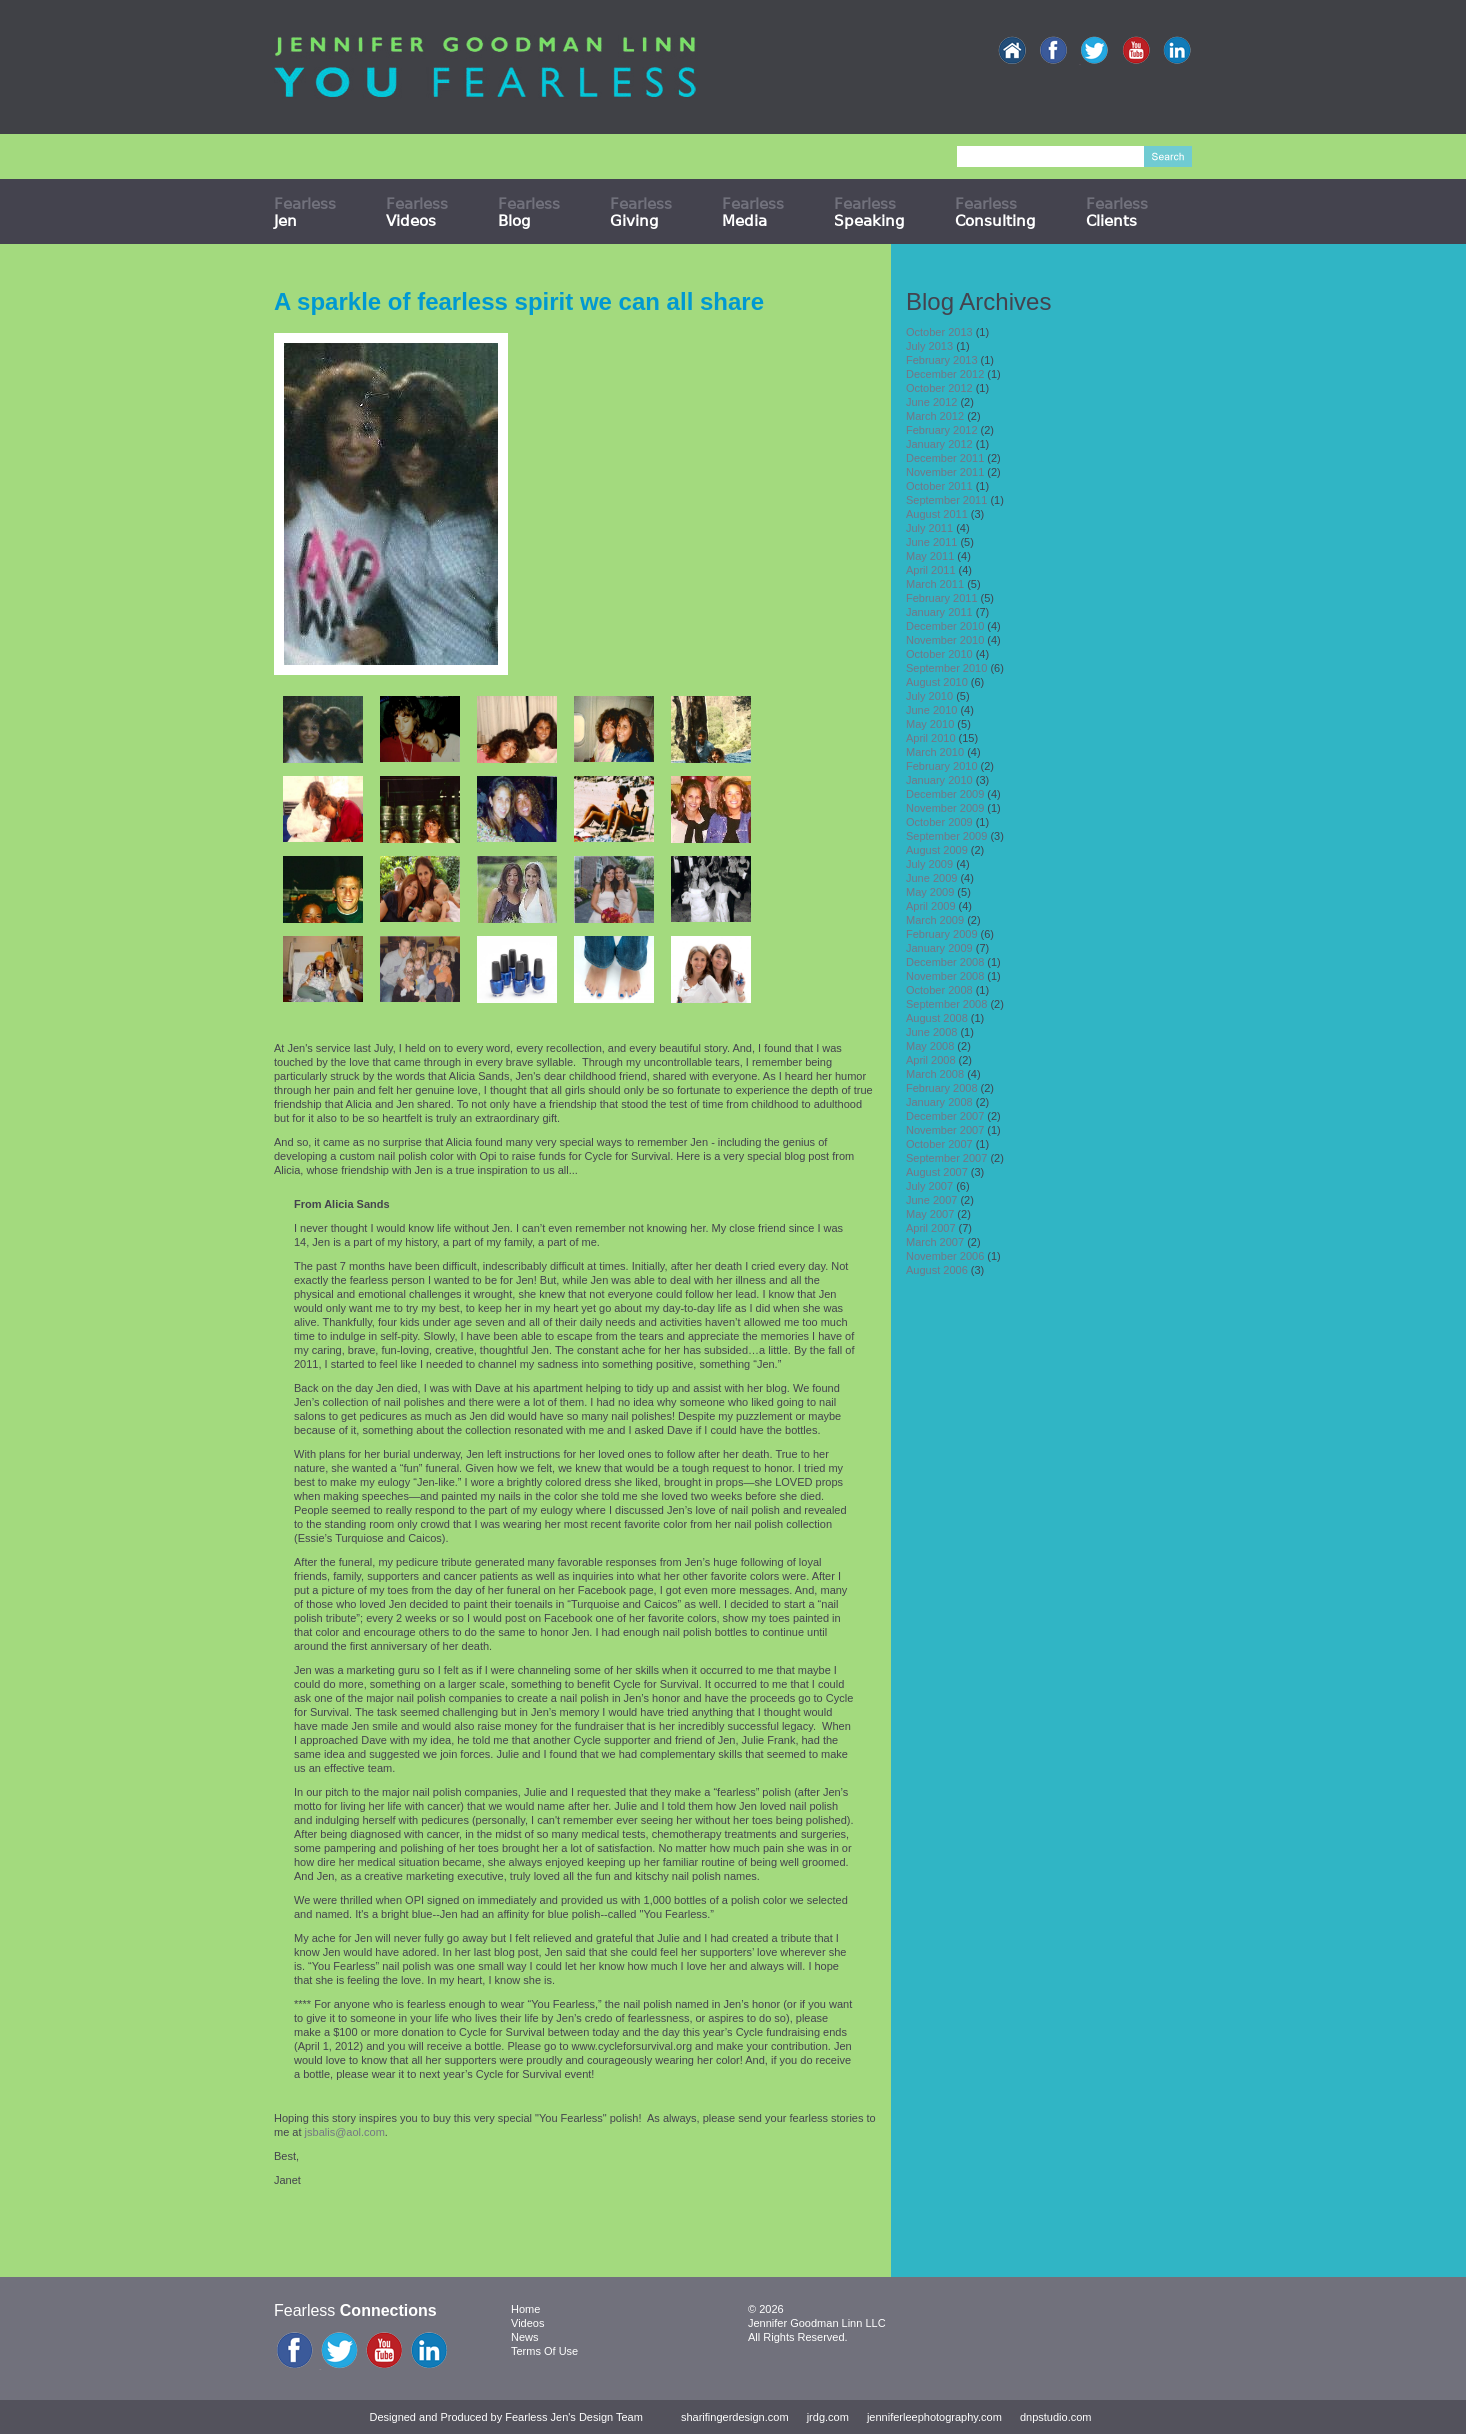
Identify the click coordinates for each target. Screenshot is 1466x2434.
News (525, 2337)
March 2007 (935, 1242)
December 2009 (945, 794)
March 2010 (935, 752)
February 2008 (942, 1088)
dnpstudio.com (1056, 2417)
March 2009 (935, 920)
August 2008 (937, 1018)
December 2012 (945, 374)
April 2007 (931, 1228)
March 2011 (935, 584)
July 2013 (929, 346)
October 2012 (939, 388)
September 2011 (946, 500)
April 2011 (931, 570)
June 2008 (931, 1032)
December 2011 (945, 458)
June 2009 (931, 878)
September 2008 (946, 1004)
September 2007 (946, 1158)
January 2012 (939, 444)
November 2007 (945, 1130)
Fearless (305, 212)
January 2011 (939, 612)
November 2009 (945, 808)
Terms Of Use (544, 2351)
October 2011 (939, 486)
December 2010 (945, 626)
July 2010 (929, 696)
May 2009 (930, 892)
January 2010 (939, 780)
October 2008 (939, 990)
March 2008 (935, 1074)
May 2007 (930, 1214)
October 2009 (939, 822)
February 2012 (942, 430)
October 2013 (939, 332)
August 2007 (937, 1172)
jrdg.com (828, 2417)
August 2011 (937, 514)
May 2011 (930, 556)
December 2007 (945, 1116)
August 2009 (937, 850)
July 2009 (929, 864)
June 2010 (931, 710)
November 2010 (945, 640)
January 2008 (939, 1102)
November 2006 (945, 1256)
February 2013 (942, 360)
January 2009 (939, 948)
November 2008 (945, 976)
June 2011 (931, 542)
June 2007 (931, 1200)
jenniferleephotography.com (934, 2417)
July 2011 (929, 528)
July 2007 (929, 1186)
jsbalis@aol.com (345, 2132)
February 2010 (942, 766)
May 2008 (930, 1046)
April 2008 (931, 1060)
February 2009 (942, 934)
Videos (527, 2323)
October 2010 (939, 654)
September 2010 (946, 668)
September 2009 (946, 836)
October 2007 (939, 1144)
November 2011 (945, 472)
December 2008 (945, 962)
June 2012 (931, 402)
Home (525, 2309)
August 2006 (937, 1270)
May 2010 (930, 724)
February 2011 (942, 598)
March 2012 (935, 416)
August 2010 (937, 682)
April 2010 (931, 738)
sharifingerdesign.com (735, 2417)
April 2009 (931, 906)
